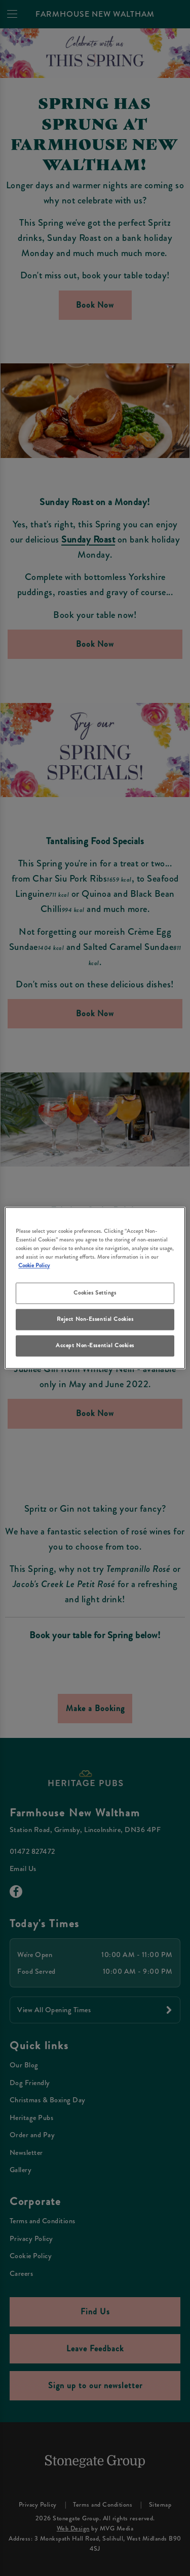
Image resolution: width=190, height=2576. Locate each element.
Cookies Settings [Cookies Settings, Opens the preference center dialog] (94, 1293)
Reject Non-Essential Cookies (95, 1319)
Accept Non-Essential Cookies (95, 1346)
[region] (95, 1288)
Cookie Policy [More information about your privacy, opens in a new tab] (34, 1266)
